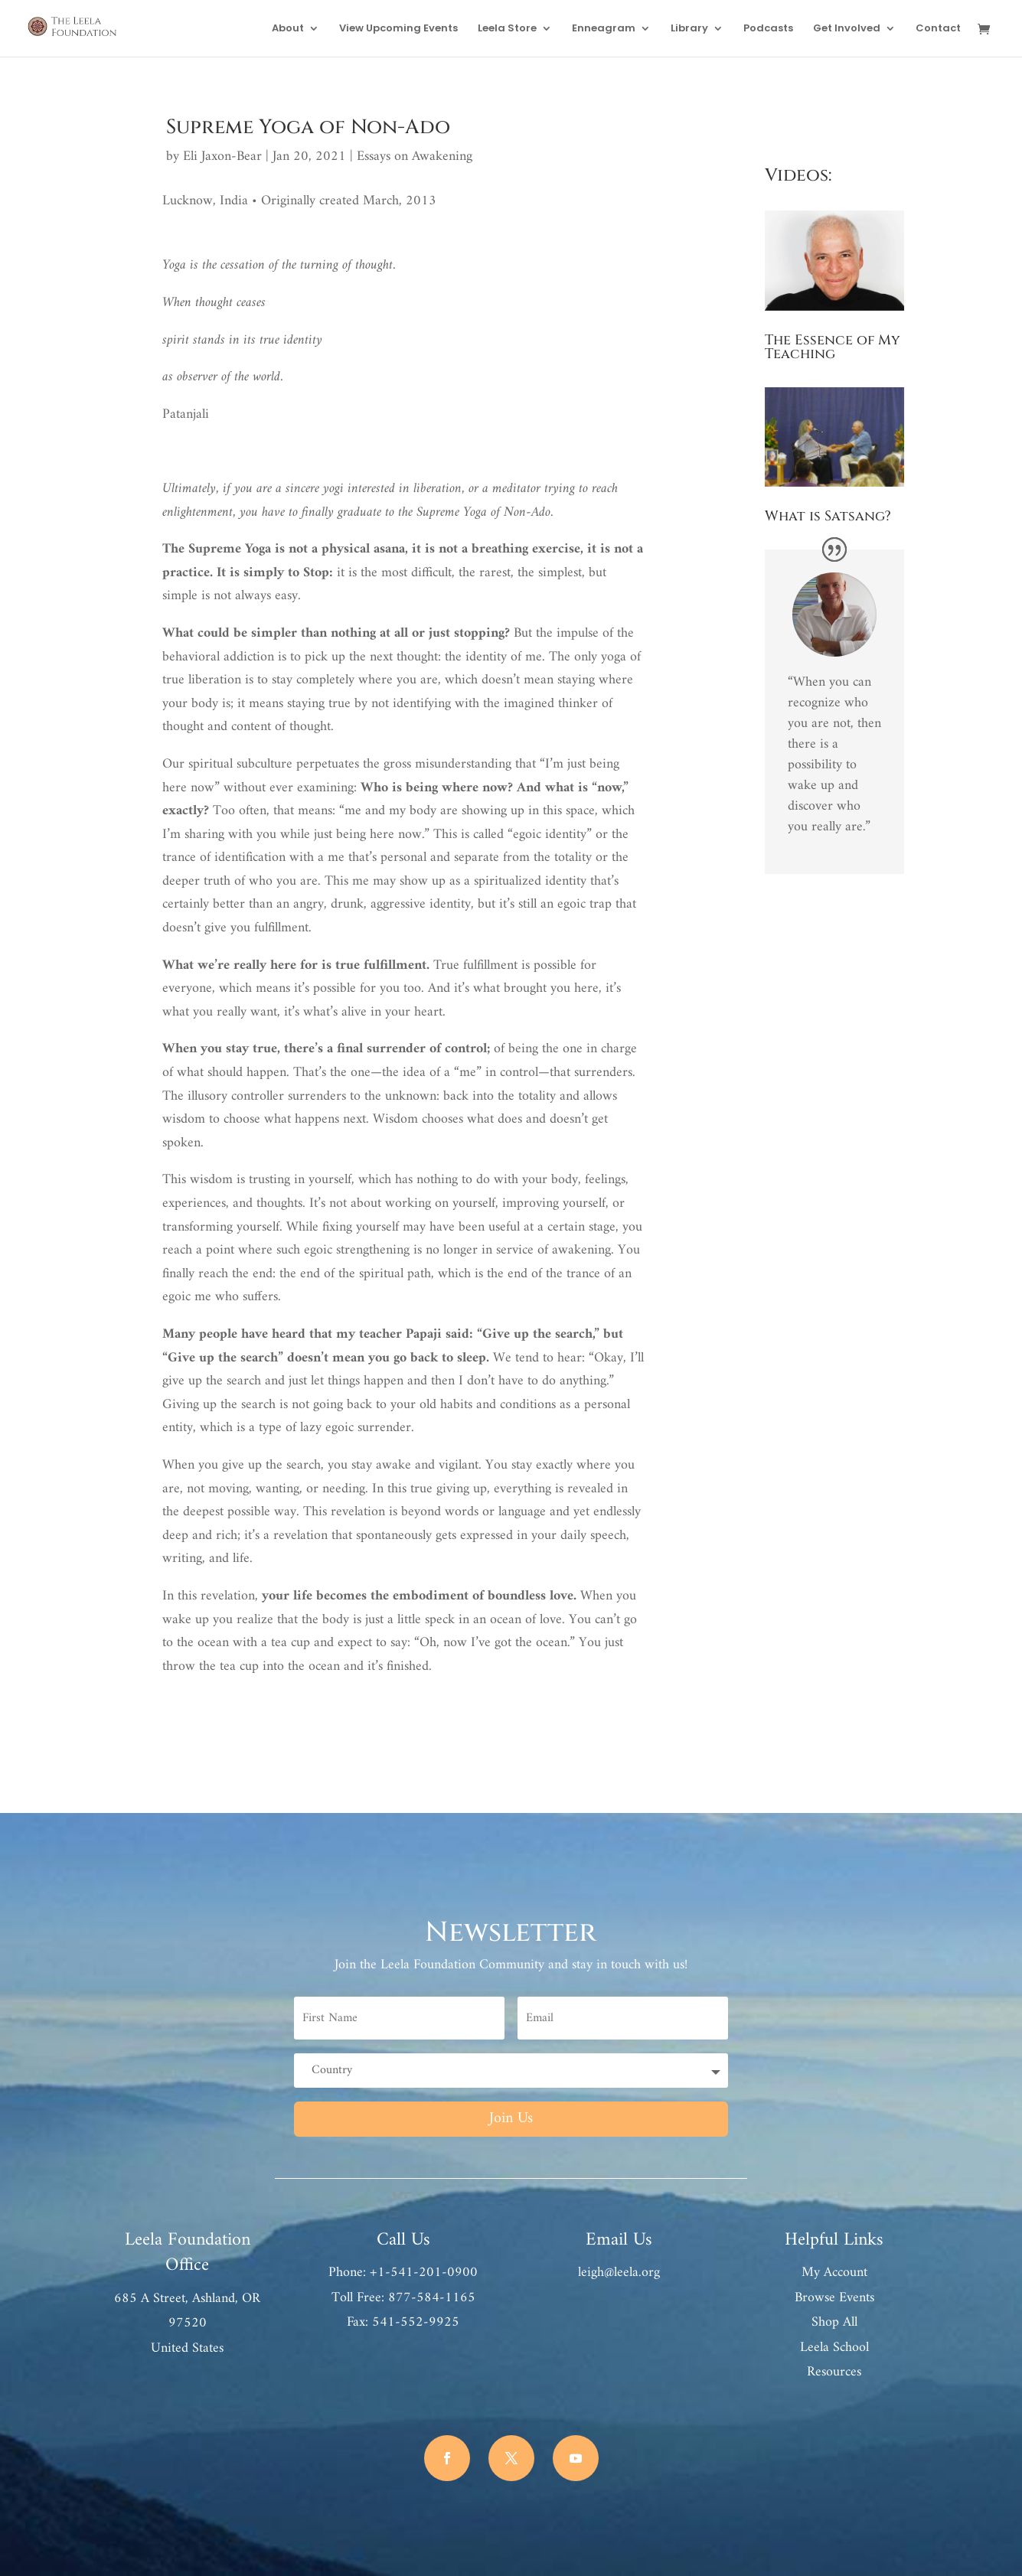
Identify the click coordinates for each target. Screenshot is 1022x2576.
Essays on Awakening (414, 156)
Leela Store (507, 29)
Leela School (834, 2347)
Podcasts (768, 29)
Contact (938, 29)
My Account (834, 2272)
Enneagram (603, 29)
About (288, 29)
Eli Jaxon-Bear (222, 156)
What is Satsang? (828, 516)
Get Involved (846, 29)
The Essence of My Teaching (832, 347)
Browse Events (834, 2298)
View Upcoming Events (398, 29)
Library (689, 29)
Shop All (834, 2322)
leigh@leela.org (619, 2272)
